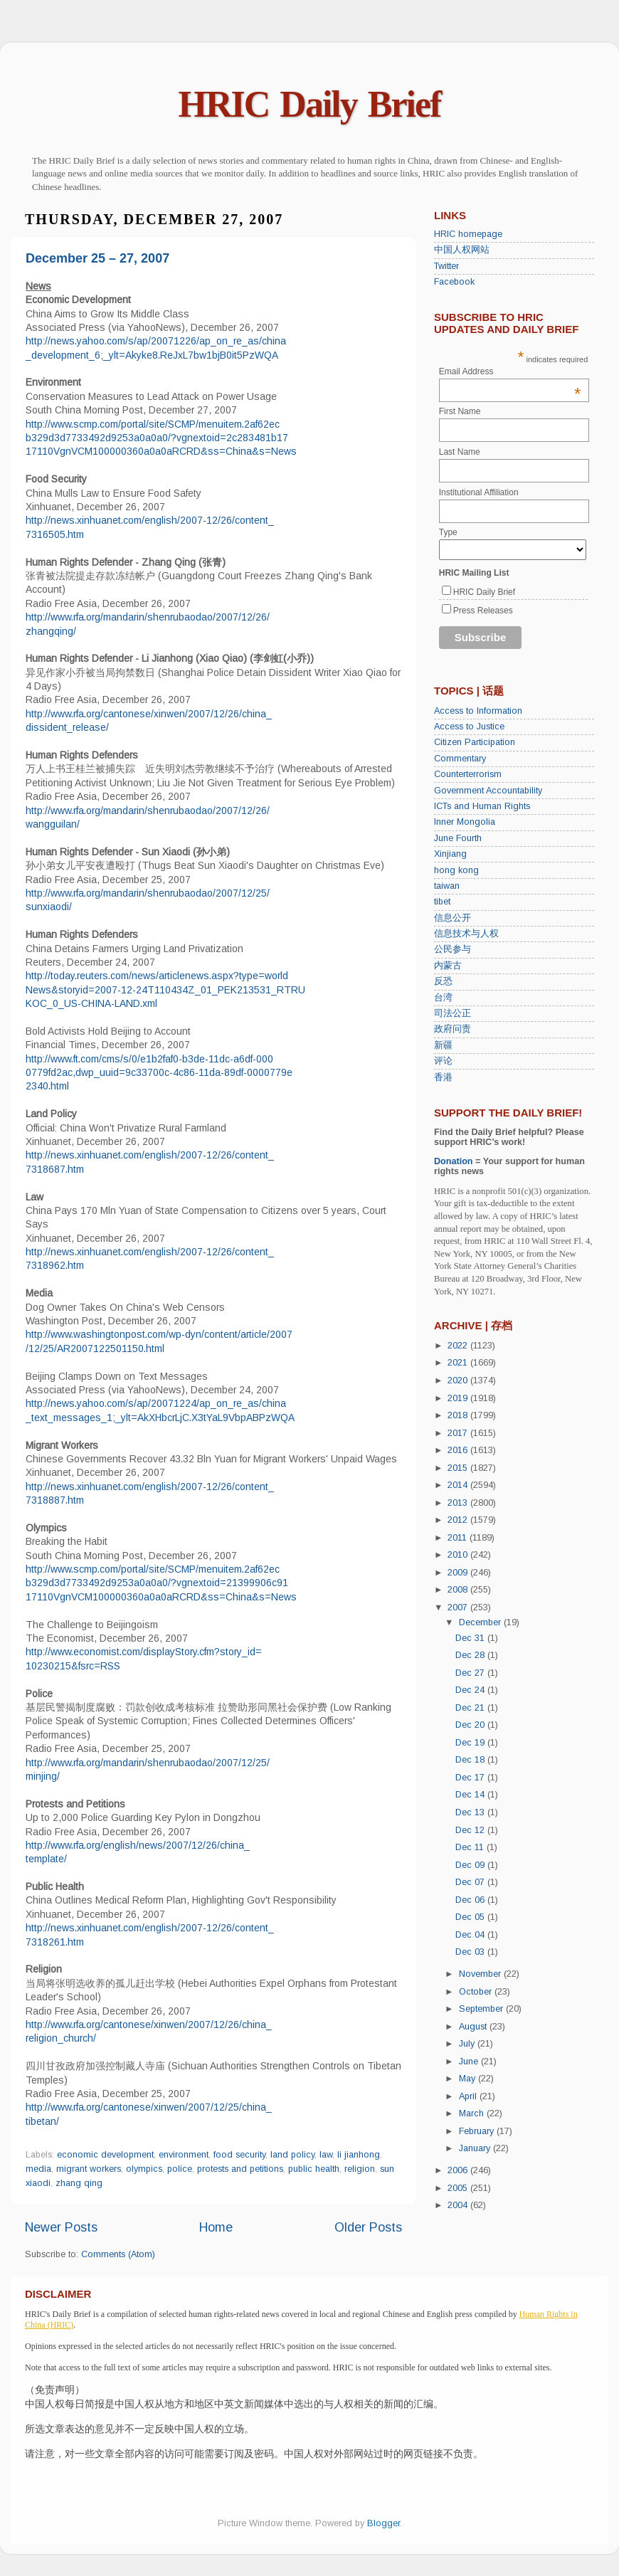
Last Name (459, 452)
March (473, 2113)
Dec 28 (471, 1655)
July (468, 2044)
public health (313, 2169)
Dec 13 (471, 1812)
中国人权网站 (462, 250)
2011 (459, 1538)
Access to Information (478, 711)
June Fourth (458, 838)
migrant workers (88, 2169)
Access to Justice (469, 727)
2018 (459, 1415)
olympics (144, 2169)
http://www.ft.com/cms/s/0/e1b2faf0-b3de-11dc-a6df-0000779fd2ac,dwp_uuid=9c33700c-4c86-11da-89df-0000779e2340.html (159, 1072)
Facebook (454, 282)
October (476, 1992)
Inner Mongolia (464, 822)
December (481, 1622)
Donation (453, 1161)
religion (359, 2169)
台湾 (443, 998)
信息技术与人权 (466, 934)
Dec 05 (471, 1917)
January (476, 2148)
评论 (443, 1061)
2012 (459, 1520)
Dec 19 (471, 1743)
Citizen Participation (474, 742)
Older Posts (368, 2227)
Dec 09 (471, 1865)
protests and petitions (240, 2169)
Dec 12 (471, 1830)
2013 (459, 1503)
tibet (442, 902)
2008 (459, 1590)
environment (183, 2155)
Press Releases (483, 611)
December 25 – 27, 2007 (97, 258)
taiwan (447, 886)
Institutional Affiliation (479, 492)
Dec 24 (471, 1690)
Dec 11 (471, 1847)
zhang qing (78, 2183)
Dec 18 (471, 1760)
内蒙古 (448, 966)
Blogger (383, 2523)
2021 (459, 1363)
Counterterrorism (468, 774)
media (38, 2169)
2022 (459, 1346)
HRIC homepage (468, 234)
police (179, 2169)
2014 (459, 1485)
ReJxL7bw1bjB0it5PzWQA (219, 355)
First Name (460, 411)
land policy (292, 2155)
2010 (459, 1555)
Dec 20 (471, 1725)
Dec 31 (471, 1638)
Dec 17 (471, 1778)
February (478, 2131)
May (468, 2079)
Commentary (460, 759)
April (469, 2096)
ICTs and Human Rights (482, 806)
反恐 (443, 981)
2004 (459, 2205)
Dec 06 (471, 1900)
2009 (459, 1573)
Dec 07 (471, 1882)
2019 (459, 1398)
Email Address (510, 371)
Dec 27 (471, 1673)
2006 (459, 2170)
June (470, 2061)
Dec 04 (471, 1935)
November (481, 1974)
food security (239, 2155)
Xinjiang (450, 854)
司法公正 (452, 1013)
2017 (459, 1433)
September (482, 2009)
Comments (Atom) (118, 2254)
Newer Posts (61, 2227)
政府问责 (452, 1029)
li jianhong (358, 2155)
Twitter (446, 266)
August (474, 2027)
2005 (459, 2188)
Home (216, 2227)
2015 (459, 1468)
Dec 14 (471, 1795)
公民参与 (452, 949)
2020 (459, 1380)
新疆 (443, 1045)
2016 (459, 1450)
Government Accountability (488, 791)
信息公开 (452, 918)
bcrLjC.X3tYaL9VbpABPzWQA (228, 1417)
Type (448, 532)
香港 (443, 1077)
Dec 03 (471, 1952)
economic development (105, 2155)
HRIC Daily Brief (310, 104)
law (325, 2155)
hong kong (456, 870)
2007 (459, 1607)
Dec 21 (471, 1708)
